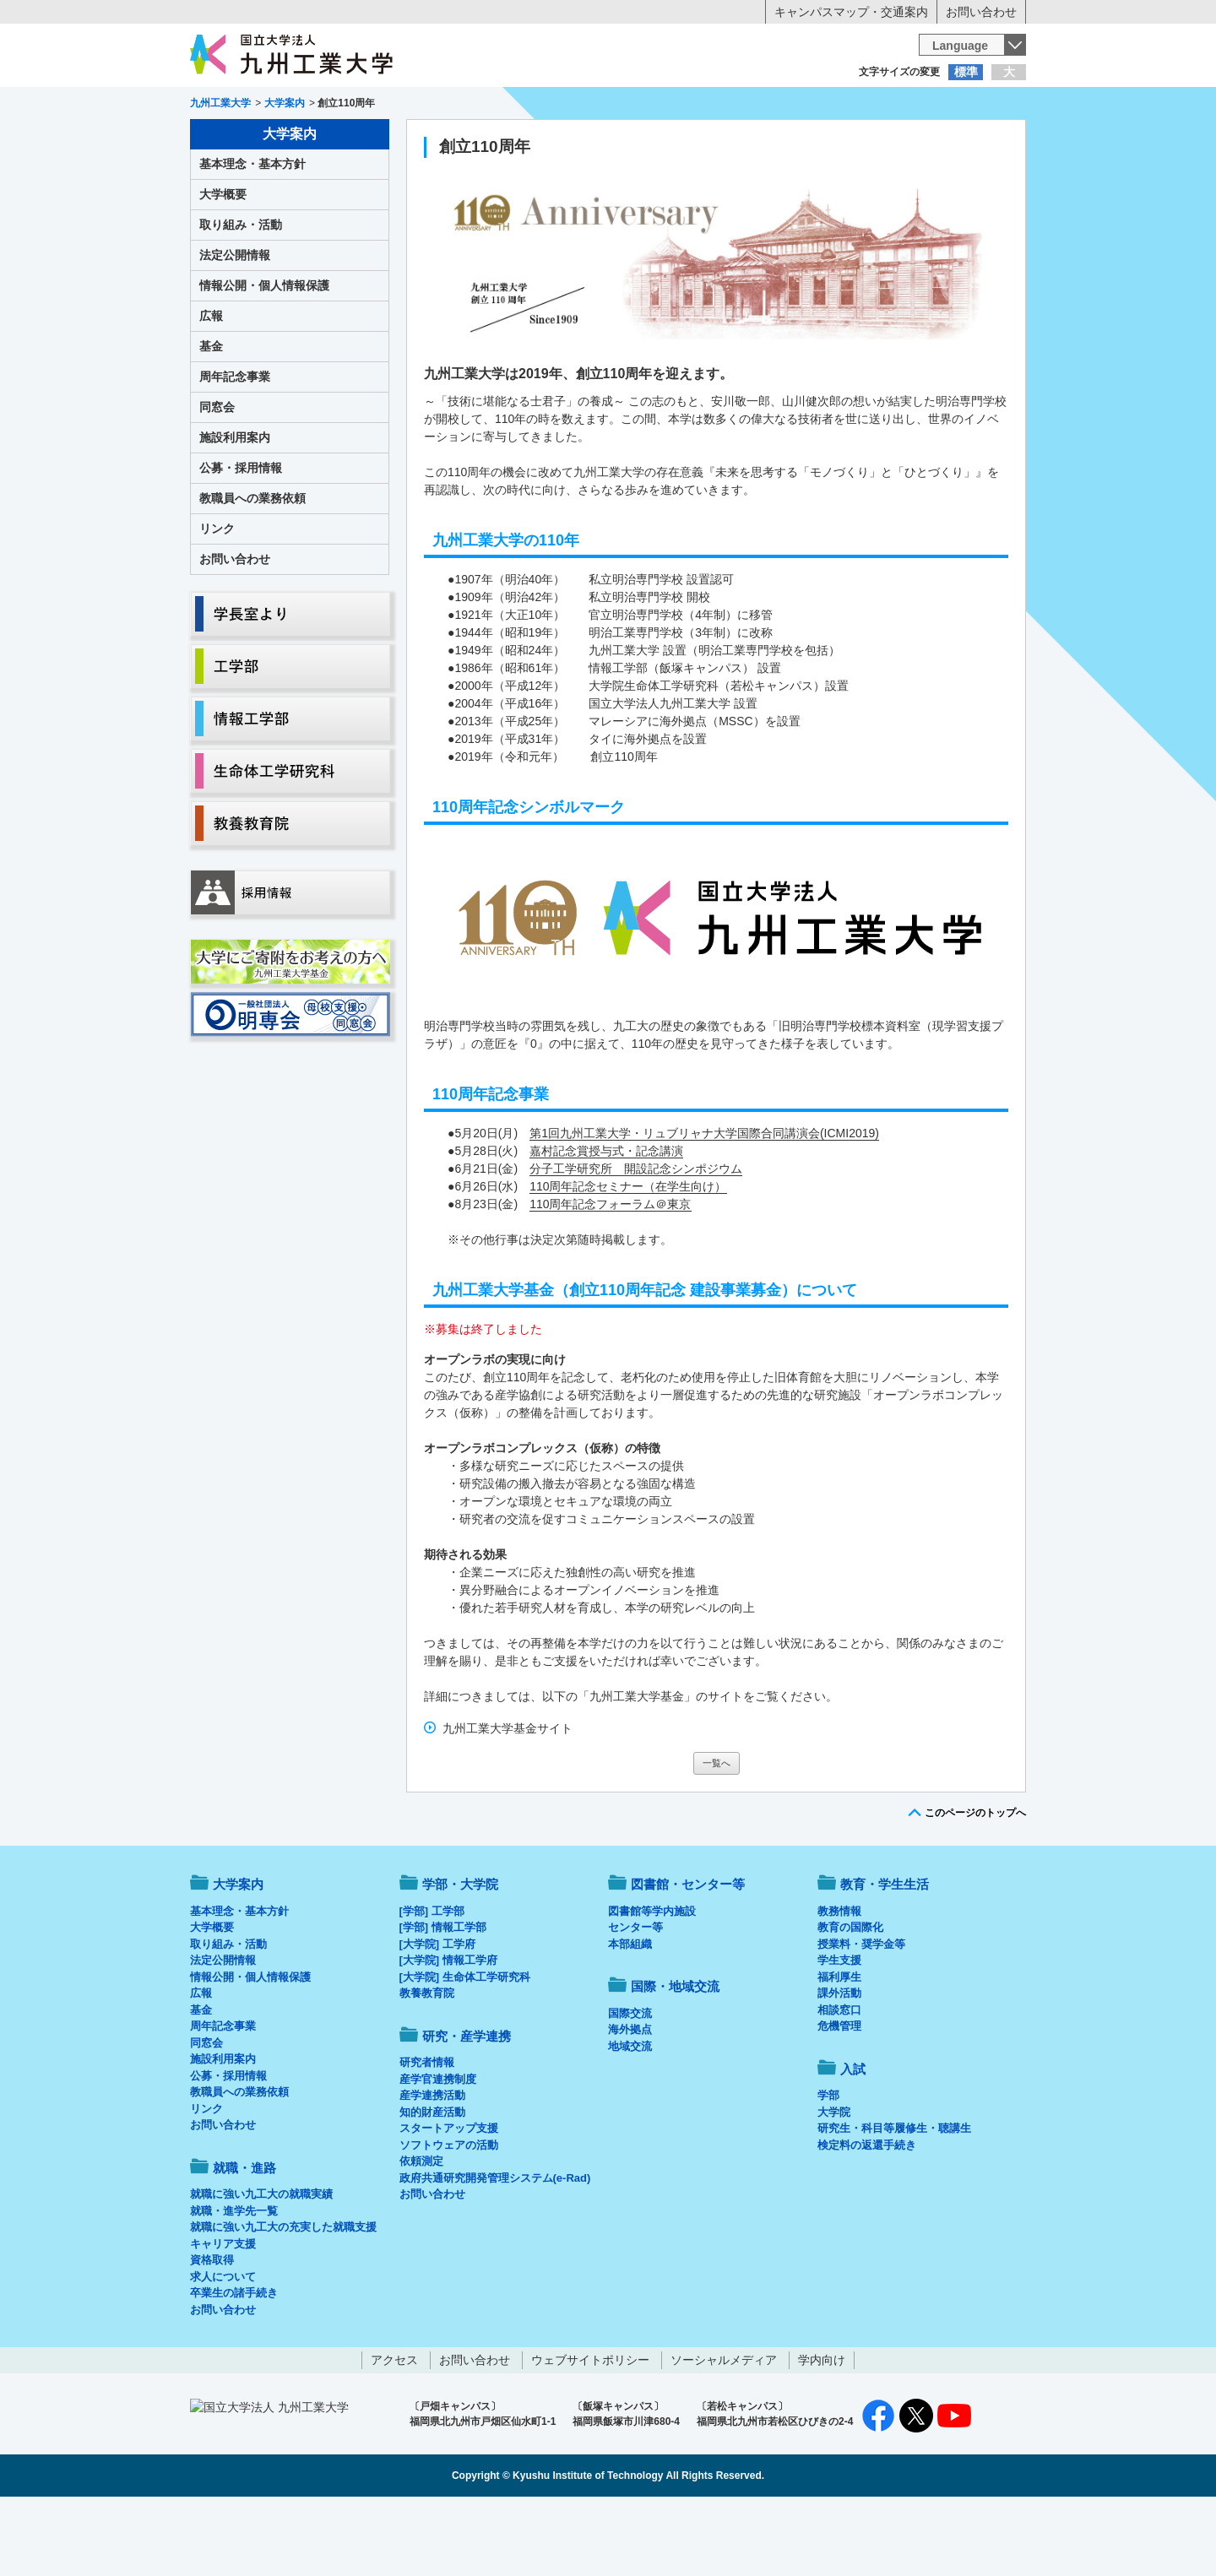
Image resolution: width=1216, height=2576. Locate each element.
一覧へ (716, 1833)
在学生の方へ (441, 105)
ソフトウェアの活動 (448, 2215)
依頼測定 (421, 2231)
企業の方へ (775, 105)
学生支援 (839, 2030)
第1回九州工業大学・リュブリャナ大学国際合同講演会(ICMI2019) (704, 1203)
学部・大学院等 (347, 140)
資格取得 (212, 2330)
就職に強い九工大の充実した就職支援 (283, 2297)
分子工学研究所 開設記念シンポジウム (635, 1238)
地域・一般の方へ (942, 105)
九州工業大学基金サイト (507, 1798)
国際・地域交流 (869, 140)
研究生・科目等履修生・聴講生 (894, 2198)
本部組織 (630, 2014)
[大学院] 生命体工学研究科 (464, 2047)
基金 (211, 416)
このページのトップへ (975, 1883)
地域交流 (630, 2116)
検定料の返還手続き (866, 2215)
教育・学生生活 (555, 140)
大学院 (833, 2182)
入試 (973, 140)
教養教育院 (426, 2063)
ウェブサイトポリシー (590, 2430)
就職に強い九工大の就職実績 (261, 2264)
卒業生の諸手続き (234, 2362)
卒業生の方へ (608, 105)
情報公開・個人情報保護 (264, 355)
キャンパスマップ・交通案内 (851, 12)
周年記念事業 (234, 446)
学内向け (821, 2430)
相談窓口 (839, 2080)
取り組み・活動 (240, 294)
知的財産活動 (432, 2182)
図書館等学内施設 (652, 1981)
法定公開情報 (234, 325)
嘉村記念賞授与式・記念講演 (606, 1221)
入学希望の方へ (274, 105)
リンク (217, 598)
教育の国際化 (850, 1997)
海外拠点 (630, 2099)
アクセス (394, 2430)
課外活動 (839, 2063)
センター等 (635, 1997)
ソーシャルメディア (723, 2430)
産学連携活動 (432, 2165)
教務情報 (839, 1981)
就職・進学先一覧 (234, 2281)
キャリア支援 (223, 2314)
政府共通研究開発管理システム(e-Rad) (495, 2248)
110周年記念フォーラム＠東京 (610, 1274)
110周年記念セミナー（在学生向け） (627, 1256)
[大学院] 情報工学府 (448, 2030)
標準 (966, 72)
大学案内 (242, 140)
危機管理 (839, 2096)
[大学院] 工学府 (437, 2014)
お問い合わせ (981, 12)
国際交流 (630, 2083)
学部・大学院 (460, 1954)
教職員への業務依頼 (252, 568)
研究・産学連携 (765, 140)
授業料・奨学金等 (861, 2014)
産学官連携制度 (437, 2149)
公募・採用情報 (240, 538)
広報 (211, 386)
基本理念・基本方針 (252, 234)
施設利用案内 (234, 507)
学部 (828, 2165)
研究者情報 (426, 2132)
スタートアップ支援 (448, 2198)
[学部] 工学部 (431, 1981)
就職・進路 (660, 140)
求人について (223, 2346)
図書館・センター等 (688, 1954)
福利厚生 (839, 2047)
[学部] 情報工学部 (442, 1997)
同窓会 (217, 477)
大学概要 (223, 264)
